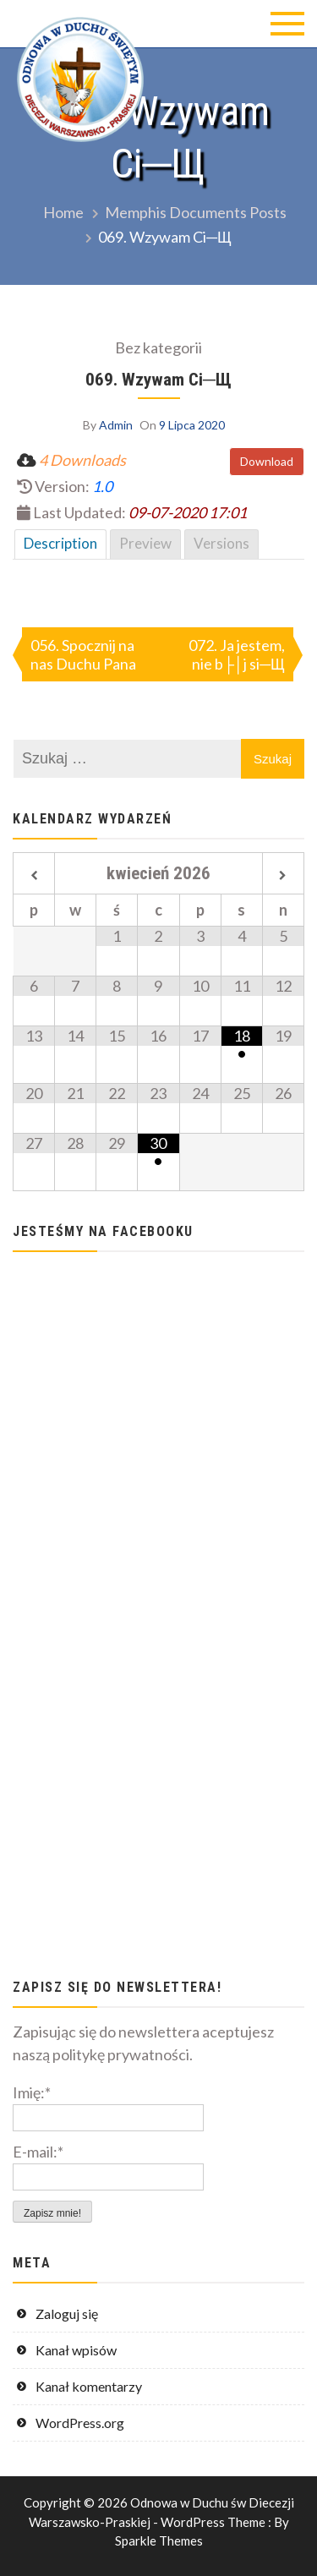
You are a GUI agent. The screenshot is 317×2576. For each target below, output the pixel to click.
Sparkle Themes (159, 2540)
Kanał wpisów (76, 2350)
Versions (221, 543)
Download (266, 461)
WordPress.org (80, 2423)
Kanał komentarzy (89, 2386)
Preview (145, 543)
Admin (116, 425)
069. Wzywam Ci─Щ (158, 379)
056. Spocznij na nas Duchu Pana (83, 654)
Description (60, 543)
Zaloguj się (67, 2313)
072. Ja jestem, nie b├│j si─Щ (237, 654)
